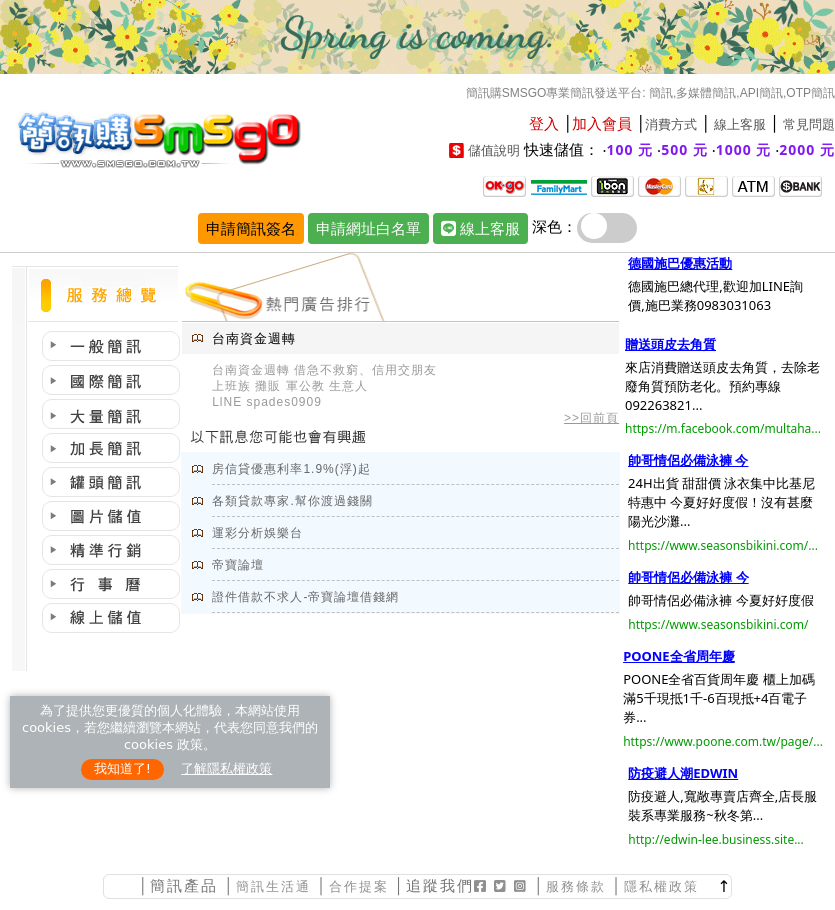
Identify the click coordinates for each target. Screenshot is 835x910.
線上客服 (740, 124)
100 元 (630, 149)
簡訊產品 (184, 885)
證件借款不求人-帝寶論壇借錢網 (305, 597)
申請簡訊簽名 (251, 228)
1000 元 (744, 149)
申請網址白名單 (368, 228)
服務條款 (576, 886)
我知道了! (122, 768)
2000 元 (807, 149)
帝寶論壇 (238, 565)
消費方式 (671, 124)
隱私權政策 (661, 886)
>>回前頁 (591, 418)
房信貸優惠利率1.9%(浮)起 (291, 469)
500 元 (684, 149)
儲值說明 (494, 150)
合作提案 (359, 886)
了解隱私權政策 (226, 768)
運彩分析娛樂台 (257, 533)
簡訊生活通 (273, 886)
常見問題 (809, 124)
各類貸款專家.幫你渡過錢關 (292, 501)
